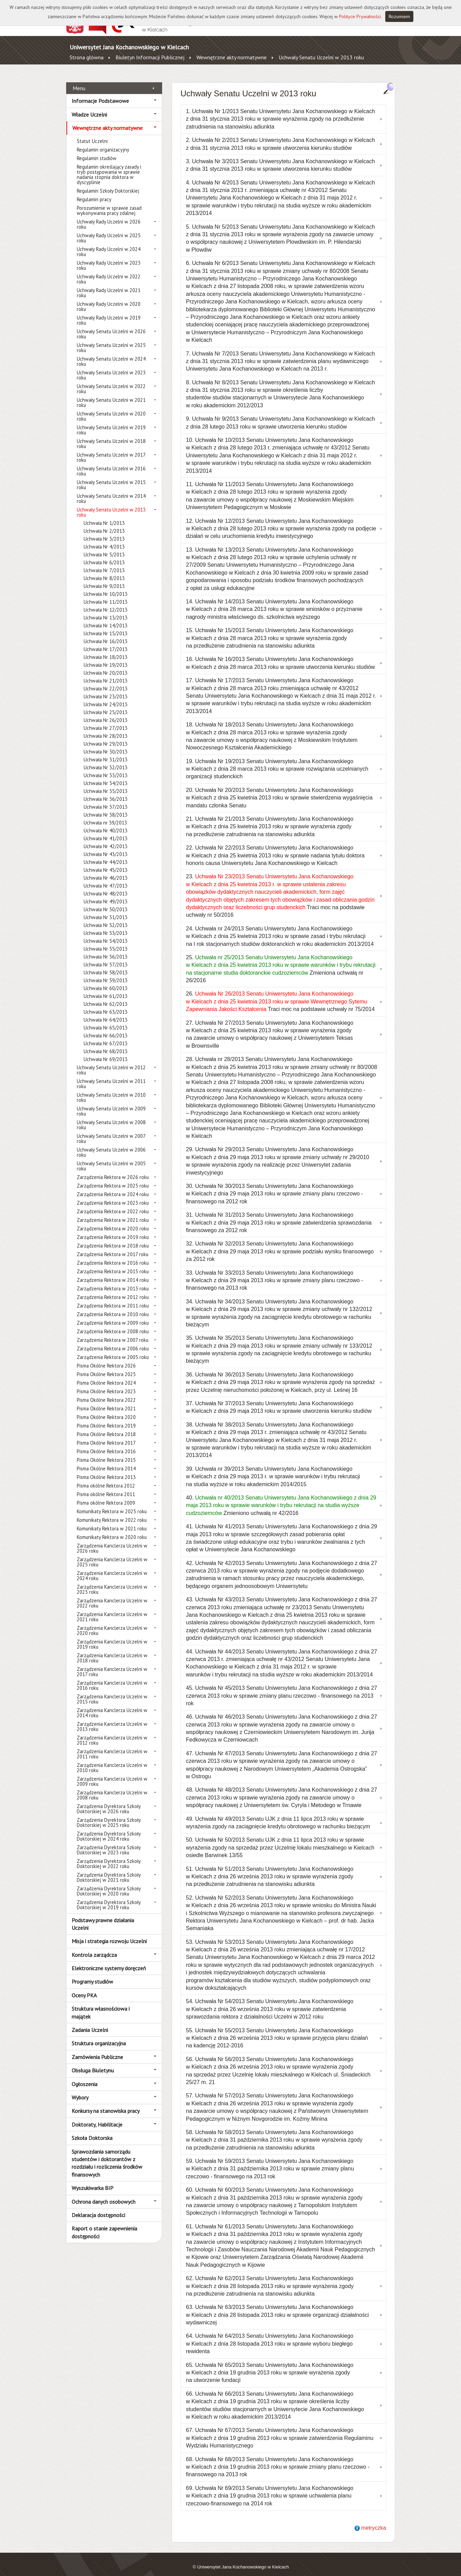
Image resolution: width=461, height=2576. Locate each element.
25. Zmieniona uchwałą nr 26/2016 (281, 961)
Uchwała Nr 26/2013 (106, 712)
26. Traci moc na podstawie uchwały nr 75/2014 (280, 993)
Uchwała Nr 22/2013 (106, 680)
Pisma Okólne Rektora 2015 (106, 1452)
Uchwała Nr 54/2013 (106, 933)
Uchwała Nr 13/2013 (106, 609)
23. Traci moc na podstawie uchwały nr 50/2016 (280, 888)
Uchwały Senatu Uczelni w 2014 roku (111, 490)
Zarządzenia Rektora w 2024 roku (113, 1186)
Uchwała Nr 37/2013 (106, 799)
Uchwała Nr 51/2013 (106, 909)
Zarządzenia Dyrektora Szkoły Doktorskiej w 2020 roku (109, 1883)
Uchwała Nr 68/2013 (106, 1043)
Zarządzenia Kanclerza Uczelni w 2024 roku (112, 1568)
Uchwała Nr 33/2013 (106, 767)
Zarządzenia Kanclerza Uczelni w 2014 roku (112, 1705)
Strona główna (87, 57)
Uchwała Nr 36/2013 (106, 791)
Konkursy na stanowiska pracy (105, 2103)
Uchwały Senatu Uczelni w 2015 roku (111, 477)
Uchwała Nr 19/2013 (106, 657)
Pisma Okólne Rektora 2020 (106, 1409)
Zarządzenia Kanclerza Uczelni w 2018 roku (112, 1650)
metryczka (373, 2520)
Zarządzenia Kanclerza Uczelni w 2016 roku (112, 1677)
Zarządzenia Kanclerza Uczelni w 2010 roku (112, 1760)
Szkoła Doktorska (92, 2130)
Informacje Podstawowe (100, 93)
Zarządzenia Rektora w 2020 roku (113, 1220)
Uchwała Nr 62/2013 (106, 996)
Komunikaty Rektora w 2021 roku (112, 1520)
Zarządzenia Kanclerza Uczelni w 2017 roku (112, 1664)
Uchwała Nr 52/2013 (106, 917)
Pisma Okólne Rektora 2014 (106, 1460)
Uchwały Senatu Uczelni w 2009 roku (111, 1103)
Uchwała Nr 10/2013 (106, 586)
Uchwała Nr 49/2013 (106, 893)
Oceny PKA (84, 1987)
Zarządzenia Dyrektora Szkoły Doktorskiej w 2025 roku (109, 1814)
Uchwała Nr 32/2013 (106, 759)
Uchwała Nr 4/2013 (104, 538)
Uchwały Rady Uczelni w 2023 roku (109, 257)
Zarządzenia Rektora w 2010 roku (113, 1306)
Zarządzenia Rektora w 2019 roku (113, 1229)
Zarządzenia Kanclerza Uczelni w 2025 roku (112, 1554)
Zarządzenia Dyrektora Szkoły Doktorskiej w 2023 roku (109, 1842)
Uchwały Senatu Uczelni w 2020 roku (111, 408)
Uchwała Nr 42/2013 (106, 838)
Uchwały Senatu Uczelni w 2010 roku (111, 1089)
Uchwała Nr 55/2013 (106, 941)
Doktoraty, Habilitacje (97, 2116)
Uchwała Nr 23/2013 (106, 688)
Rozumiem (399, 16)
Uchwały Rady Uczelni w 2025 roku (109, 230)
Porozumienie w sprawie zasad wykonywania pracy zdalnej (109, 202)
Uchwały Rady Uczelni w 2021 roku (109, 285)
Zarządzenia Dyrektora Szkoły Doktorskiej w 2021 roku (109, 1869)
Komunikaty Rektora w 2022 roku (112, 1512)
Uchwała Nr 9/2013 (104, 578)
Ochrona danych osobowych (103, 2193)
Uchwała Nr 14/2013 (106, 617)
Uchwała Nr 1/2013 (104, 515)
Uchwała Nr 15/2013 (106, 625)
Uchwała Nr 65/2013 (106, 1019)
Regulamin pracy (94, 191)
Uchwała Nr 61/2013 (106, 988)
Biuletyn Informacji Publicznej (150, 57)
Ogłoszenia (84, 2076)
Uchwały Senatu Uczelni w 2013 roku (321, 57)
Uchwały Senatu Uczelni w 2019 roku (111, 422)
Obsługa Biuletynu (93, 2062)
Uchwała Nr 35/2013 (106, 783)
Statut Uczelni (92, 133)
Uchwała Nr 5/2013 (104, 546)
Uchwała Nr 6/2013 (104, 554)
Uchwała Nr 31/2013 (106, 751)
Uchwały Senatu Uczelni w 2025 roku (111, 340)
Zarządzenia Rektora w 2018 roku (113, 1238)
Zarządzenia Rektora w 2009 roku (113, 1315)
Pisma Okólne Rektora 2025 (106, 1366)
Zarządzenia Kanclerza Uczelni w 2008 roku (112, 1787)
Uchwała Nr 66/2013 (106, 1027)
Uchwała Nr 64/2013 (106, 1012)
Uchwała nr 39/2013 (105, 814)
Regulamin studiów (97, 150)
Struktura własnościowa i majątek (101, 2005)
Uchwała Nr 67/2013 (106, 1035)
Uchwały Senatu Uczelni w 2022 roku (111, 381)
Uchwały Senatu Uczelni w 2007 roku (111, 1130)
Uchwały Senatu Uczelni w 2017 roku (111, 449)
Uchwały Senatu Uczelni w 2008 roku (111, 1117)
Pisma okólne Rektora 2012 (106, 1477)
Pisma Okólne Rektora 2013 (106, 1469)
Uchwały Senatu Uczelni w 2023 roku (111, 367)
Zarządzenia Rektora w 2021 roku (113, 1212)
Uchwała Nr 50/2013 (106, 901)
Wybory (80, 2089)
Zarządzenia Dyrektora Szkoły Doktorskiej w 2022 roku (109, 1856)
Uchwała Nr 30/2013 (106, 744)
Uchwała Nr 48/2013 (106, 885)
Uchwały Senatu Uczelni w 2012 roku (111, 1062)
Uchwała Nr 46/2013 (106, 870)
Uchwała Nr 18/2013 (106, 649)
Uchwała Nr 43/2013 (106, 846)
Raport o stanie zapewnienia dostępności (104, 2224)
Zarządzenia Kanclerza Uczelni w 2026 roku (112, 1540)
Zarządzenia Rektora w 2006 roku (113, 1340)
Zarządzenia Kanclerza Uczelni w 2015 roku (112, 1691)
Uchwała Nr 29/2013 (106, 736)
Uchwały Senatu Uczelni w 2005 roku (111, 1158)
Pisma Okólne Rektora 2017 (106, 1435)
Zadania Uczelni (90, 2022)
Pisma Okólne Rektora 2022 (106, 1392)
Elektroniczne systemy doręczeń (109, 1960)
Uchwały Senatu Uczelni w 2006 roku (111, 1144)
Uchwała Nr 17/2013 (106, 641)
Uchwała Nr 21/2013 (106, 673)
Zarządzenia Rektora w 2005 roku (113, 1349)
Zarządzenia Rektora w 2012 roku (113, 1289)
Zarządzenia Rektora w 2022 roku (113, 1203)
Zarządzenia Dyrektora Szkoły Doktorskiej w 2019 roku (109, 1897)
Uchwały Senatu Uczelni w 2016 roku (111, 463)
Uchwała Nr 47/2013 (106, 878)
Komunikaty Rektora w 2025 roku (112, 1503)
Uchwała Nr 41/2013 (106, 830)
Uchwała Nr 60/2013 (106, 980)
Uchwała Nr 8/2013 (104, 570)
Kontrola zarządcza (94, 1946)
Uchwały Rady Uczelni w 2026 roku (109, 216)
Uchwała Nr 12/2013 (106, 602)
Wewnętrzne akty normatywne (231, 57)
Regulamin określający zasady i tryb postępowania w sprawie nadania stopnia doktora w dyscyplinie (109, 167)
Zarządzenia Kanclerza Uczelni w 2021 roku (112, 1609)
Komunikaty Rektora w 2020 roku (112, 1529)
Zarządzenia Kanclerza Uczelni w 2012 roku (112, 1732)
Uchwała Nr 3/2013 (104, 531)
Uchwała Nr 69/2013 (106, 1051)
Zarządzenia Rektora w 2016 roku (113, 1255)
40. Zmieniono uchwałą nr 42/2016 (281, 1497)
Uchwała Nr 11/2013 (106, 594)
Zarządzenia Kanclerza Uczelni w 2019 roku (112, 1636)
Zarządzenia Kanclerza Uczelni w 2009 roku (112, 1773)
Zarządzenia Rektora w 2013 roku (113, 1280)
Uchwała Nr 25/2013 (106, 704)
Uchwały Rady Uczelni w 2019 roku (109, 312)
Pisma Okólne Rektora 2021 (106, 1400)
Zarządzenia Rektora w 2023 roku (113, 1195)
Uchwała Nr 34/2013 (106, 775)
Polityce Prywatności (360, 16)
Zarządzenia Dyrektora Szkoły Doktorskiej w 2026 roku (109, 1801)
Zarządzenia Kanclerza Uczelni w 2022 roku (112, 1595)
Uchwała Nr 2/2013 (104, 523)
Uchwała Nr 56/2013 (106, 949)
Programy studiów (92, 1974)
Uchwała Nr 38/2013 (106, 807)
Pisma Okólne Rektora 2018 (106, 1426)
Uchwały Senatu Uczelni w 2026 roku (111, 326)
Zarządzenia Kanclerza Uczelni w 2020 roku (112, 1622)
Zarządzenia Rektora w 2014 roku (113, 1272)
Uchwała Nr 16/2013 (106, 633)
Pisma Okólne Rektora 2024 (106, 1375)
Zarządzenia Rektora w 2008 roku (113, 1323)
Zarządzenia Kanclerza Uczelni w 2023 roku (112, 1581)
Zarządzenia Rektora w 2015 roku (113, 1263)
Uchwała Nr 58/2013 (106, 964)
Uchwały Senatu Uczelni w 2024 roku (111, 353)
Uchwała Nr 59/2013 (106, 972)
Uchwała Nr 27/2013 (106, 720)
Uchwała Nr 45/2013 (106, 862)
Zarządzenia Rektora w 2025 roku (113, 1178)
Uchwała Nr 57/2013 (106, 956)
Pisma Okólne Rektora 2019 (106, 1418)
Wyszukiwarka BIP (92, 2180)
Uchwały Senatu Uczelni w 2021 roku (111, 394)
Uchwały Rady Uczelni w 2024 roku (109, 244)
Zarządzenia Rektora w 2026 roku (113, 1169)
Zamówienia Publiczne (97, 2049)
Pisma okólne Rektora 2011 (106, 1486)
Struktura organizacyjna (99, 2035)
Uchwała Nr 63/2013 (106, 1004)
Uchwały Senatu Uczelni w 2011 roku (111, 1076)
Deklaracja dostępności (98, 2207)
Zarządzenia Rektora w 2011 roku (113, 1298)
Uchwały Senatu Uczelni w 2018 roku (111, 436)
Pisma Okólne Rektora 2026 (106, 1358)
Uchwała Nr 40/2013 (106, 822)
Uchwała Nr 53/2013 (106, 925)
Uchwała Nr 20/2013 (106, 665)
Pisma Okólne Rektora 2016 (106, 1443)
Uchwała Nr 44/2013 (106, 854)
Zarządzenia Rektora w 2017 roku (112, 1246)
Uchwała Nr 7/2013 (104, 562)
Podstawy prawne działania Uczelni (103, 1916)
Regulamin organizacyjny (103, 142)
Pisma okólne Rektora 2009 (106, 1495)
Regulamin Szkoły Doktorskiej (108, 183)
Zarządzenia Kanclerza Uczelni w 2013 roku (112, 1718)
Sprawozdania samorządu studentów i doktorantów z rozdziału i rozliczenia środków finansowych (107, 2155)
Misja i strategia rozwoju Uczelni (109, 1933)
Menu (79, 80)
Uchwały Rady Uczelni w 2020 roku (109, 298)
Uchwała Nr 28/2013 (106, 728)
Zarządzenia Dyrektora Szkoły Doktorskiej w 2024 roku (109, 1828)
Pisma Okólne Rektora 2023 (106, 1383)
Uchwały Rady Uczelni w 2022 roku (109, 271)
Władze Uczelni (89, 106)
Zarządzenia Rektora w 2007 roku (112, 1332)
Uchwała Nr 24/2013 (106, 696)
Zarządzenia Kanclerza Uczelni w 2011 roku (112, 1746)
